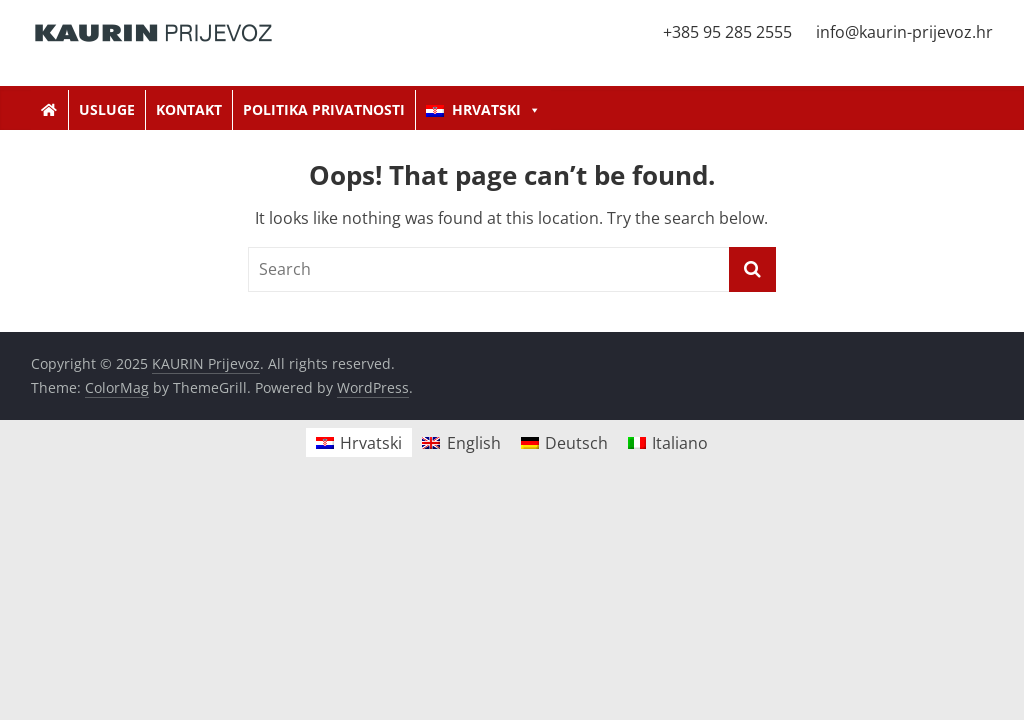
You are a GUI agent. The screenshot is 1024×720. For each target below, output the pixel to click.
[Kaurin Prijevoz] (50, 110)
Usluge (107, 109)
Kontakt (189, 109)
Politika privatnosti (324, 109)
